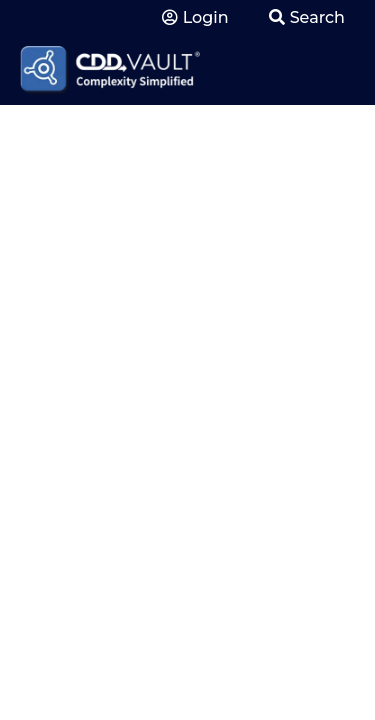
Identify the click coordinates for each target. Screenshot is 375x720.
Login (195, 17)
